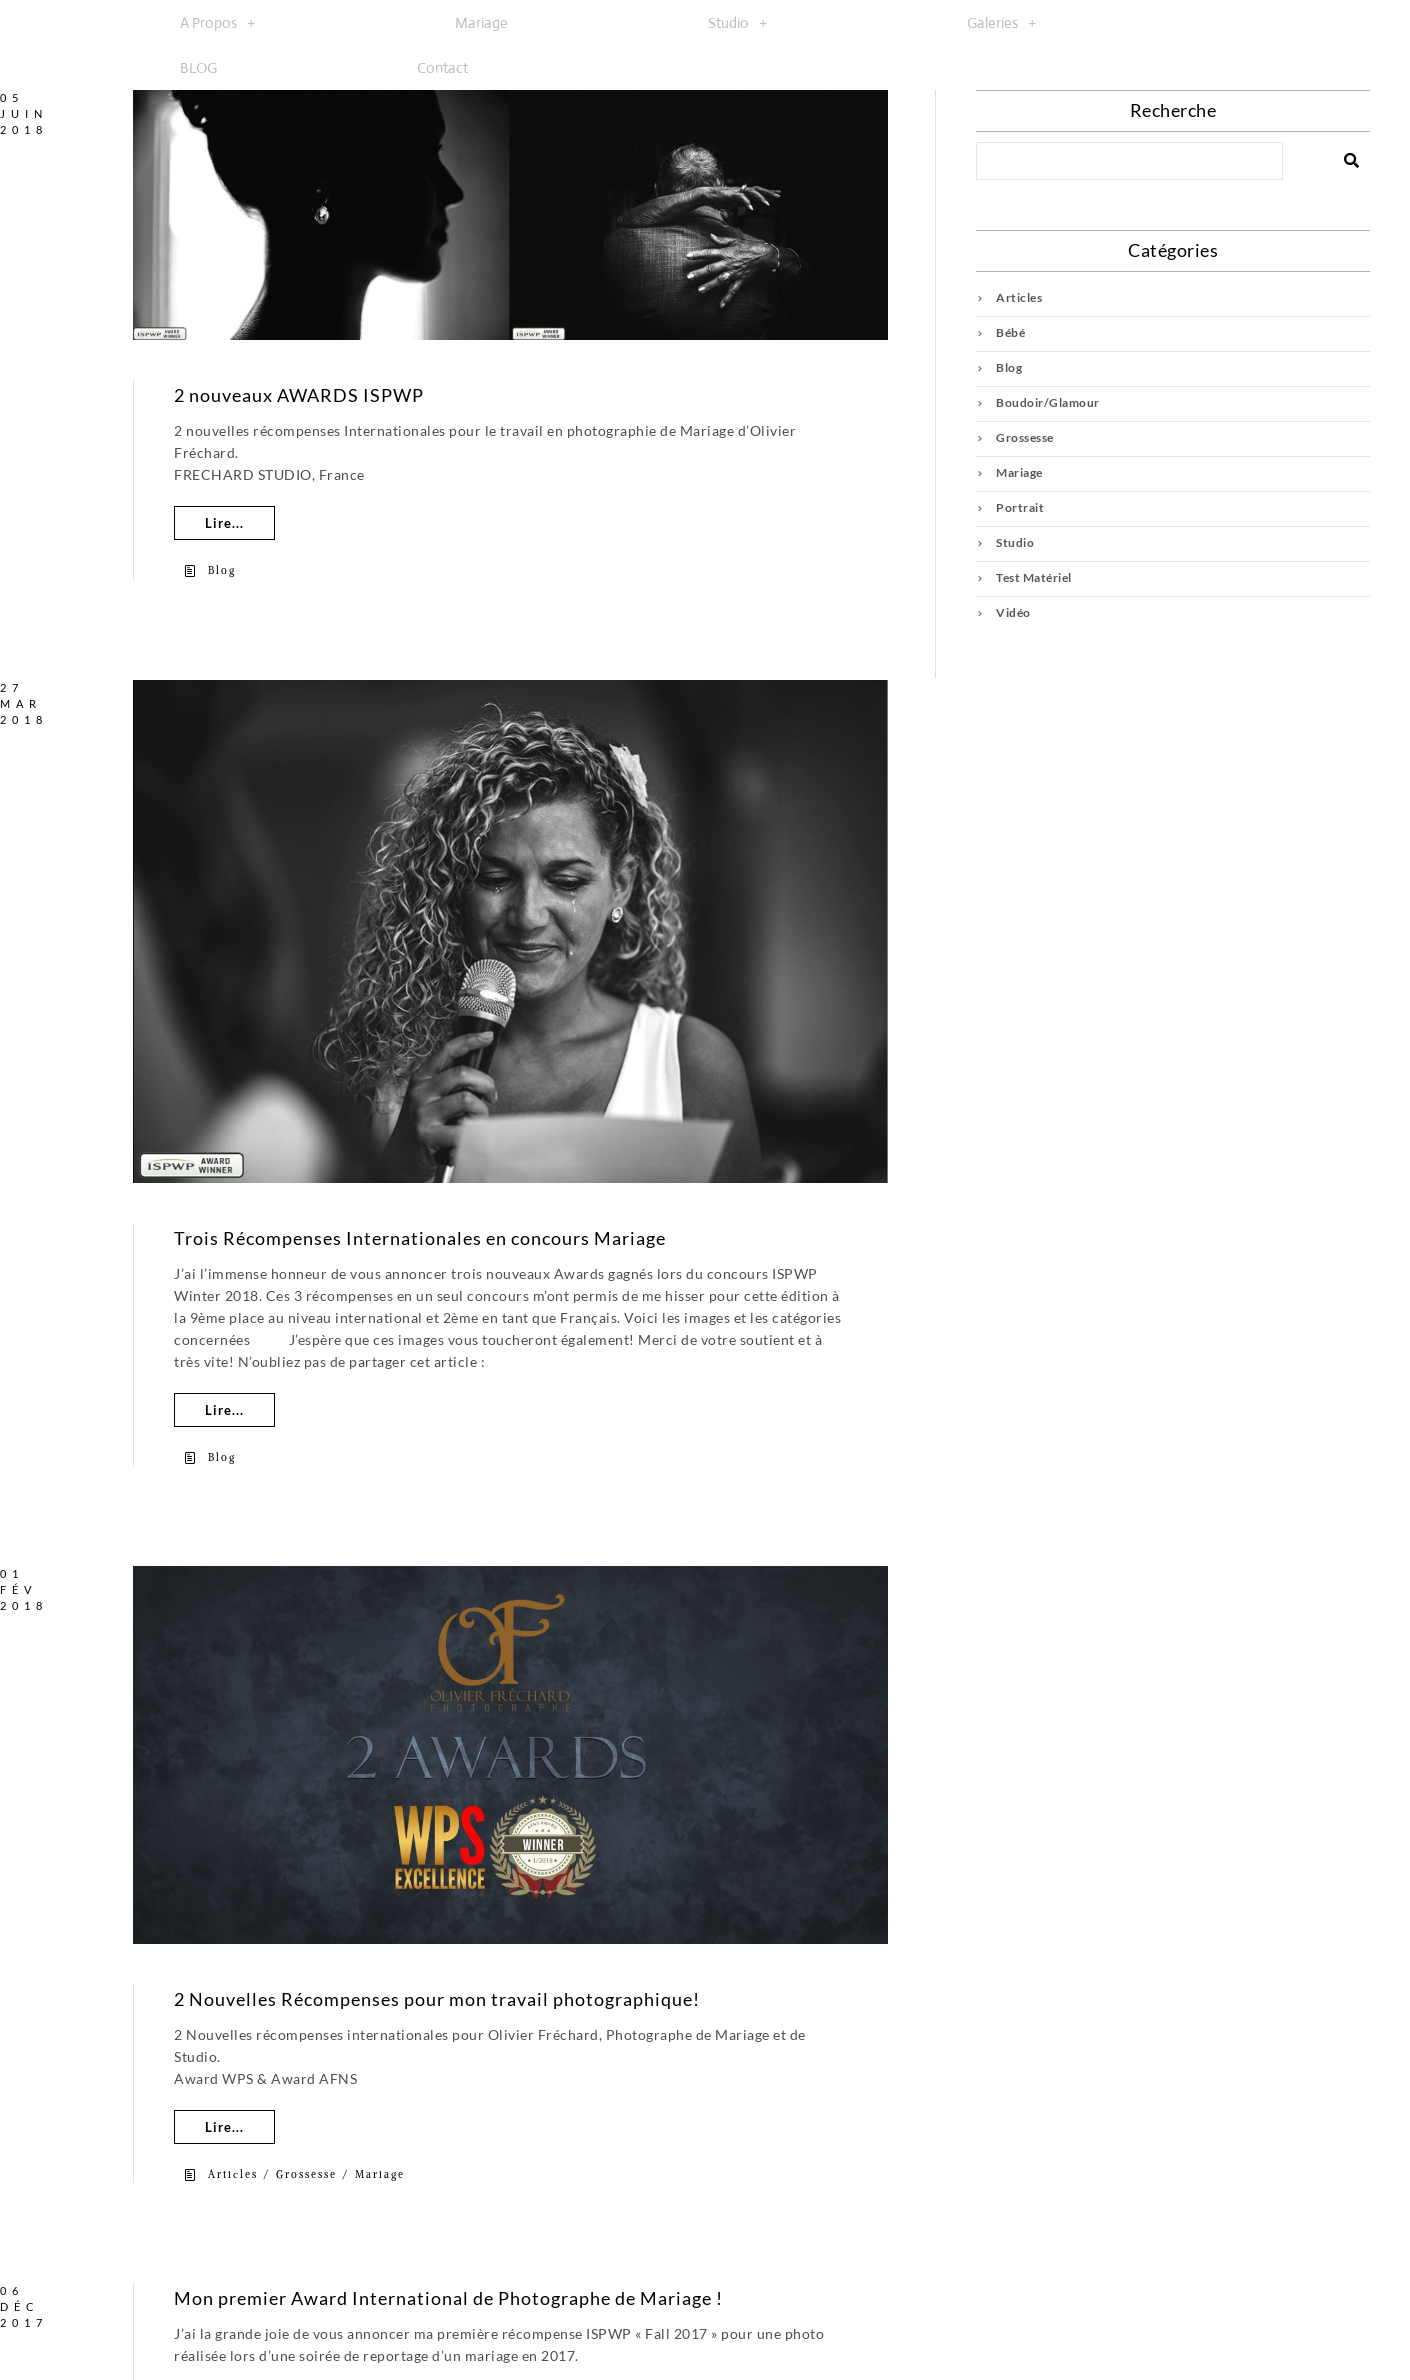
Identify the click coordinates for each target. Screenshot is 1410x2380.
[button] (217, 22)
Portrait (1020, 507)
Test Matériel (1034, 577)
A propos (217, 22)
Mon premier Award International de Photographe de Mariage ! (448, 2298)
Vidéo (1013, 612)
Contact (442, 67)
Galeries (1001, 22)
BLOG (198, 67)
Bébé (1010, 332)
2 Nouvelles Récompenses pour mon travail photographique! (437, 1999)
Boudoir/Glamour (1048, 402)
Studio (737, 22)
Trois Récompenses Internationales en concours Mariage (420, 1238)
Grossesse (306, 2174)
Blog (222, 570)
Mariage (481, 22)
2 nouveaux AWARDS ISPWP (299, 395)
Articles (233, 2174)
